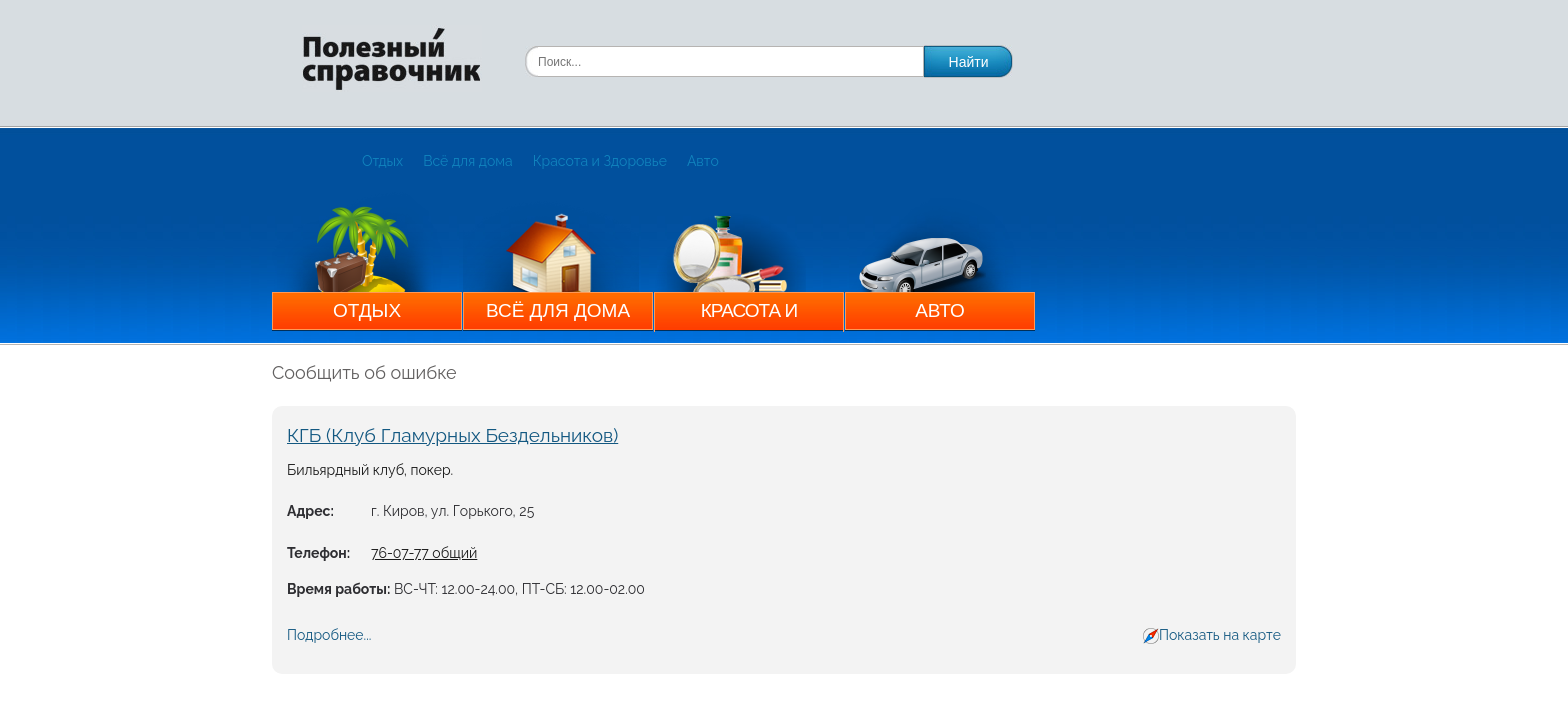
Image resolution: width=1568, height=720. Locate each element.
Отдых (382, 161)
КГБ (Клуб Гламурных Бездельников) (452, 435)
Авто (703, 161)
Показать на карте (1220, 635)
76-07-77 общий (424, 553)
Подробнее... (329, 635)
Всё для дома (468, 161)
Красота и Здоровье (600, 161)
